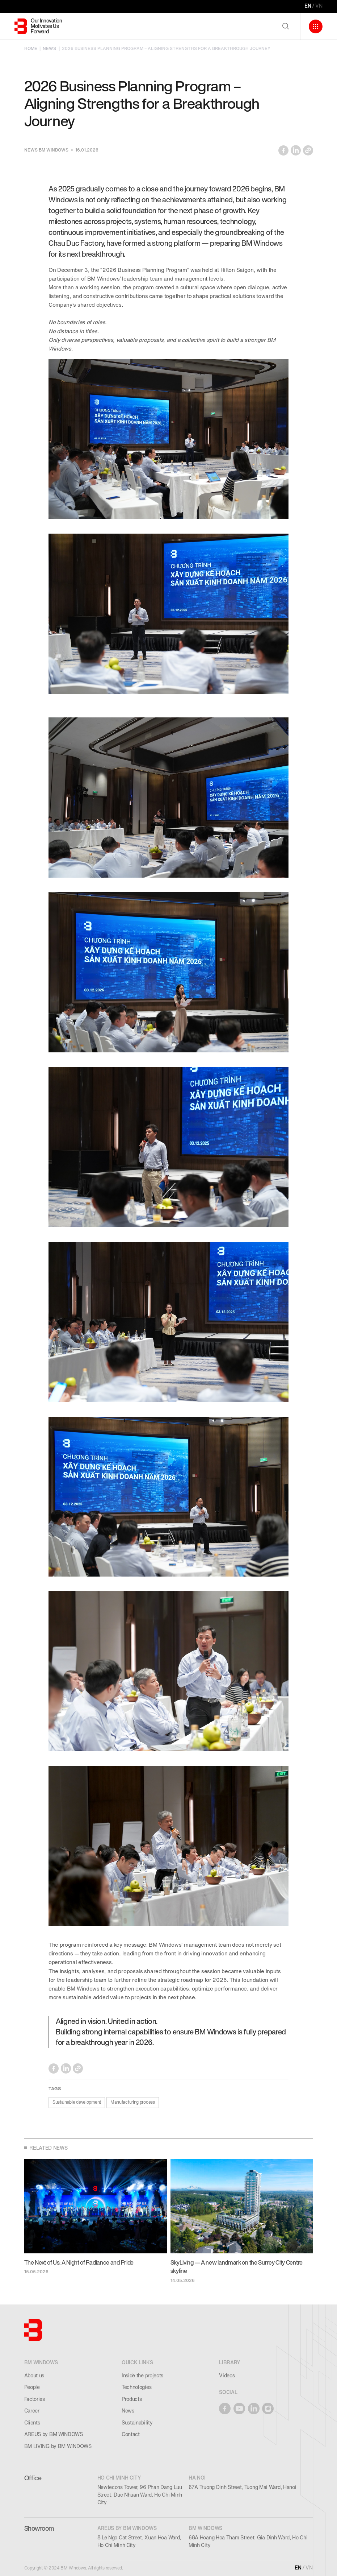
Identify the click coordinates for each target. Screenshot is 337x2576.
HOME (30, 48)
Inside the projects (142, 2376)
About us (34, 2376)
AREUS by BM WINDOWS (53, 2434)
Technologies (136, 2387)
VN (319, 6)
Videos (227, 2376)
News (128, 2411)
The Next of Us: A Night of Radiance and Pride (79, 2262)
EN (307, 6)
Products (132, 2399)
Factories (34, 2399)
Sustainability (137, 2423)
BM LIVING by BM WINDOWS (58, 2446)
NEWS (49, 48)
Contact (131, 2434)
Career (31, 2411)
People (32, 2387)
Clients (32, 2423)
